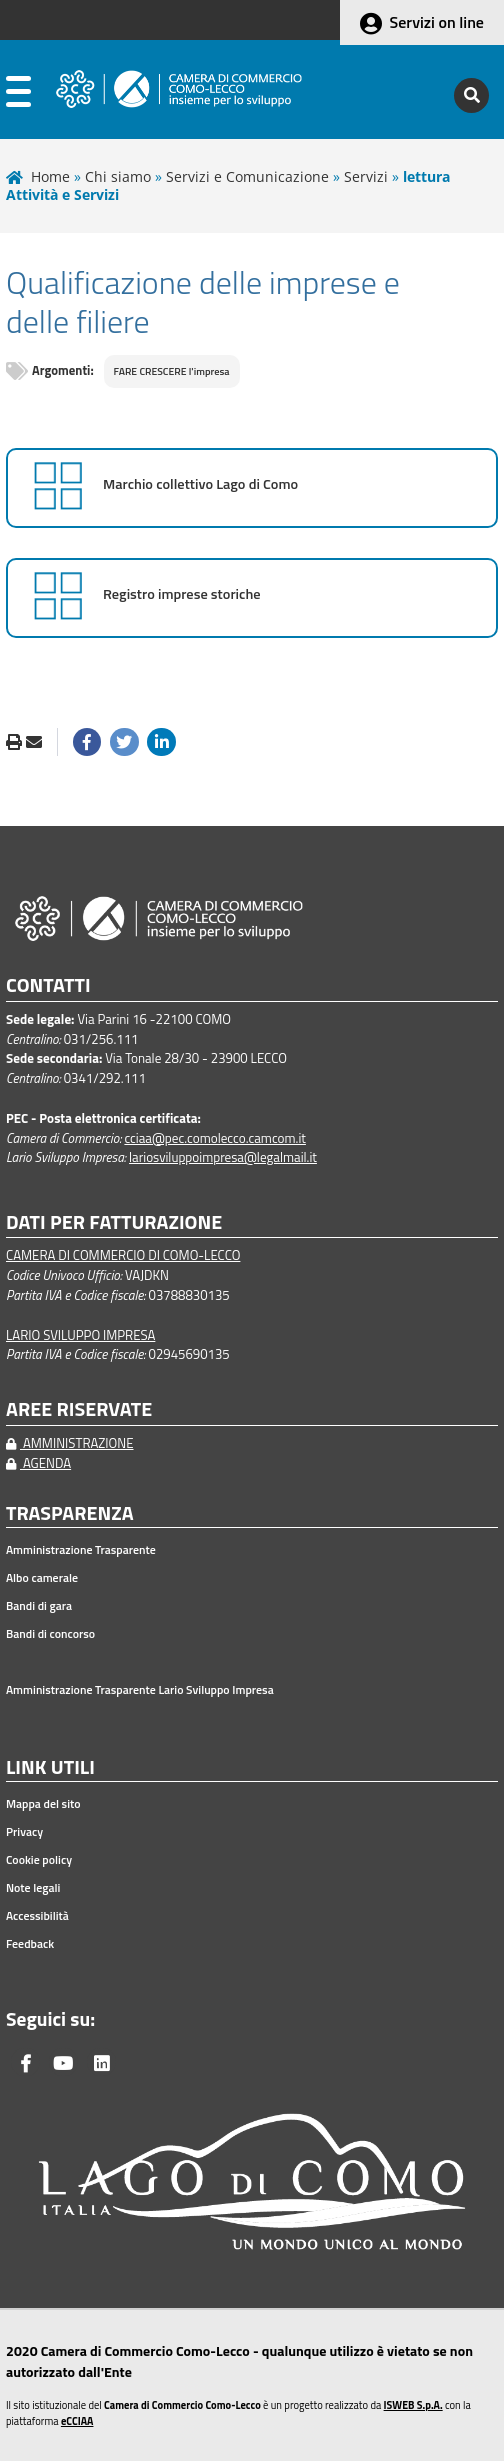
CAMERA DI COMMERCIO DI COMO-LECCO (123, 1255)
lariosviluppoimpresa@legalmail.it (223, 1157)
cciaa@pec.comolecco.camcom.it (215, 1138)
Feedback (30, 1944)
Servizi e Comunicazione (247, 176)
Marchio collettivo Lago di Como (200, 484)
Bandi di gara (39, 1606)
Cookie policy (39, 1860)
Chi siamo (118, 176)
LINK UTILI (50, 1767)
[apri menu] (18, 95)
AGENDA (38, 1463)
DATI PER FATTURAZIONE (114, 1222)
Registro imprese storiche (182, 594)
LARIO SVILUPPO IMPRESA (80, 1335)
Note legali (33, 1888)
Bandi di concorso (50, 1634)
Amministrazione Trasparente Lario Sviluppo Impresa (140, 1690)
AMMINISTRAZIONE (70, 1443)
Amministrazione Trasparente (81, 1550)
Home (50, 176)
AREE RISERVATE (79, 1409)
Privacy (24, 1832)
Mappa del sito (43, 1804)
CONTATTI (48, 985)
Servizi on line (437, 22)
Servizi (366, 176)
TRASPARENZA (70, 1513)
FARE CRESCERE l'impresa (172, 371)
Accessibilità (37, 1916)
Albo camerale (42, 1578)
